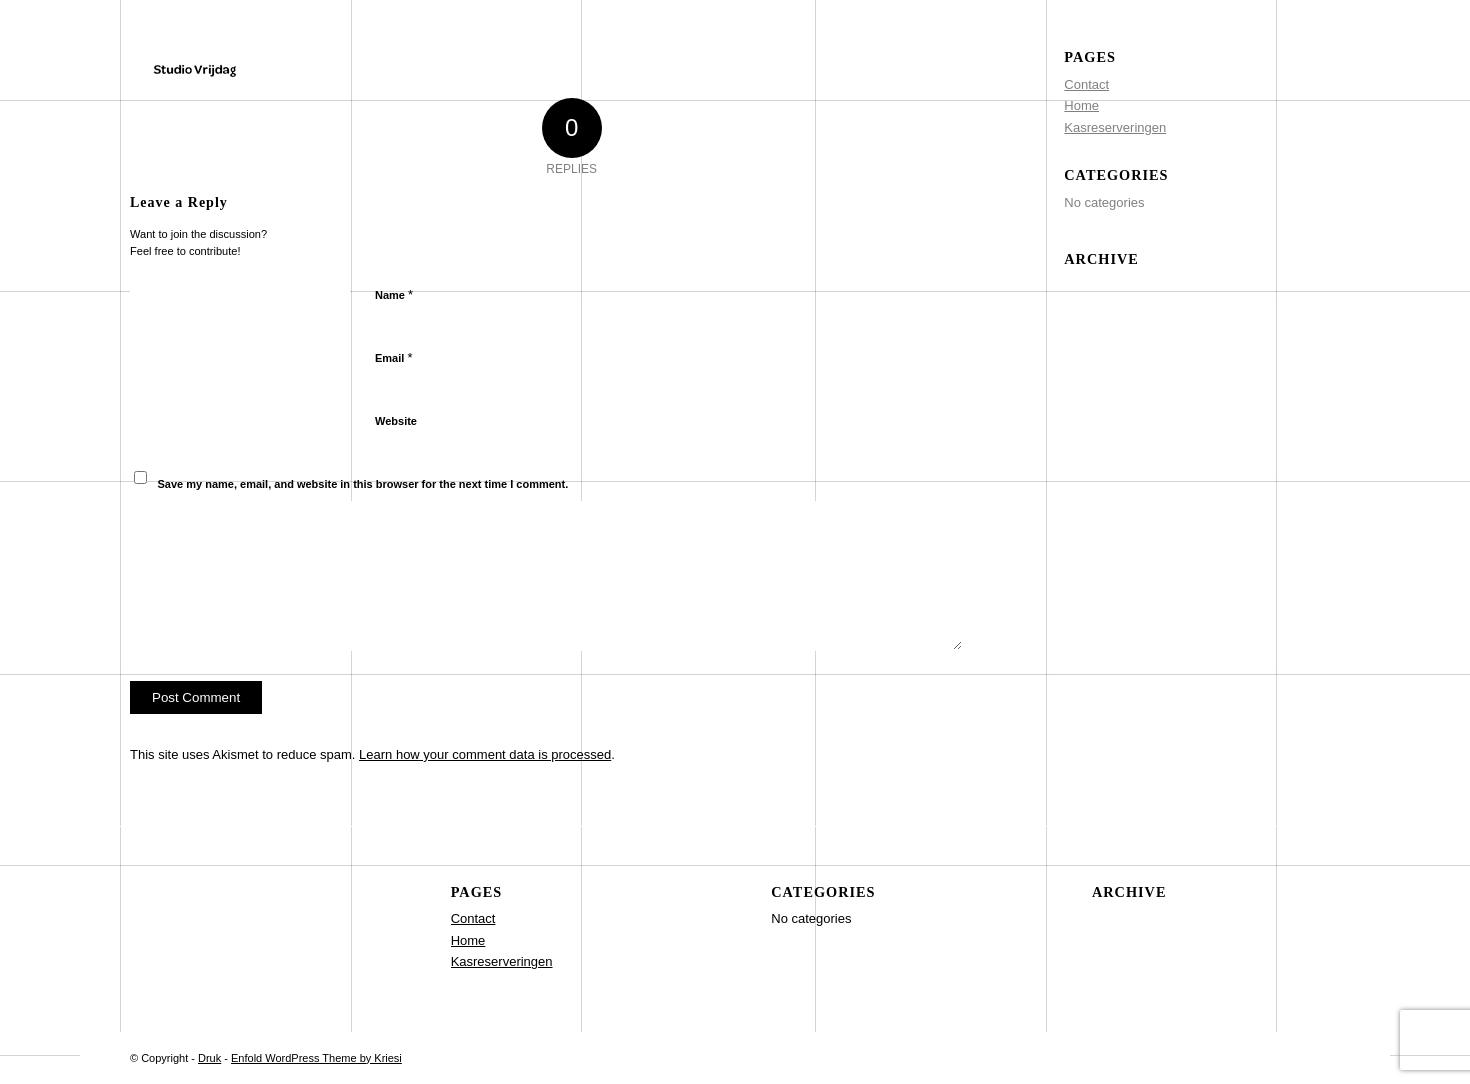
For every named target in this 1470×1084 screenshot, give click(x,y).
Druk (209, 1058)
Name (394, 294)
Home (1081, 105)
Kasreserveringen (1115, 127)
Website (396, 421)
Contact (1086, 84)
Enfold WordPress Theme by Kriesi (316, 1058)
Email (393, 357)
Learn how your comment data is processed (485, 754)
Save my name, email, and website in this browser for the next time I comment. (363, 484)
